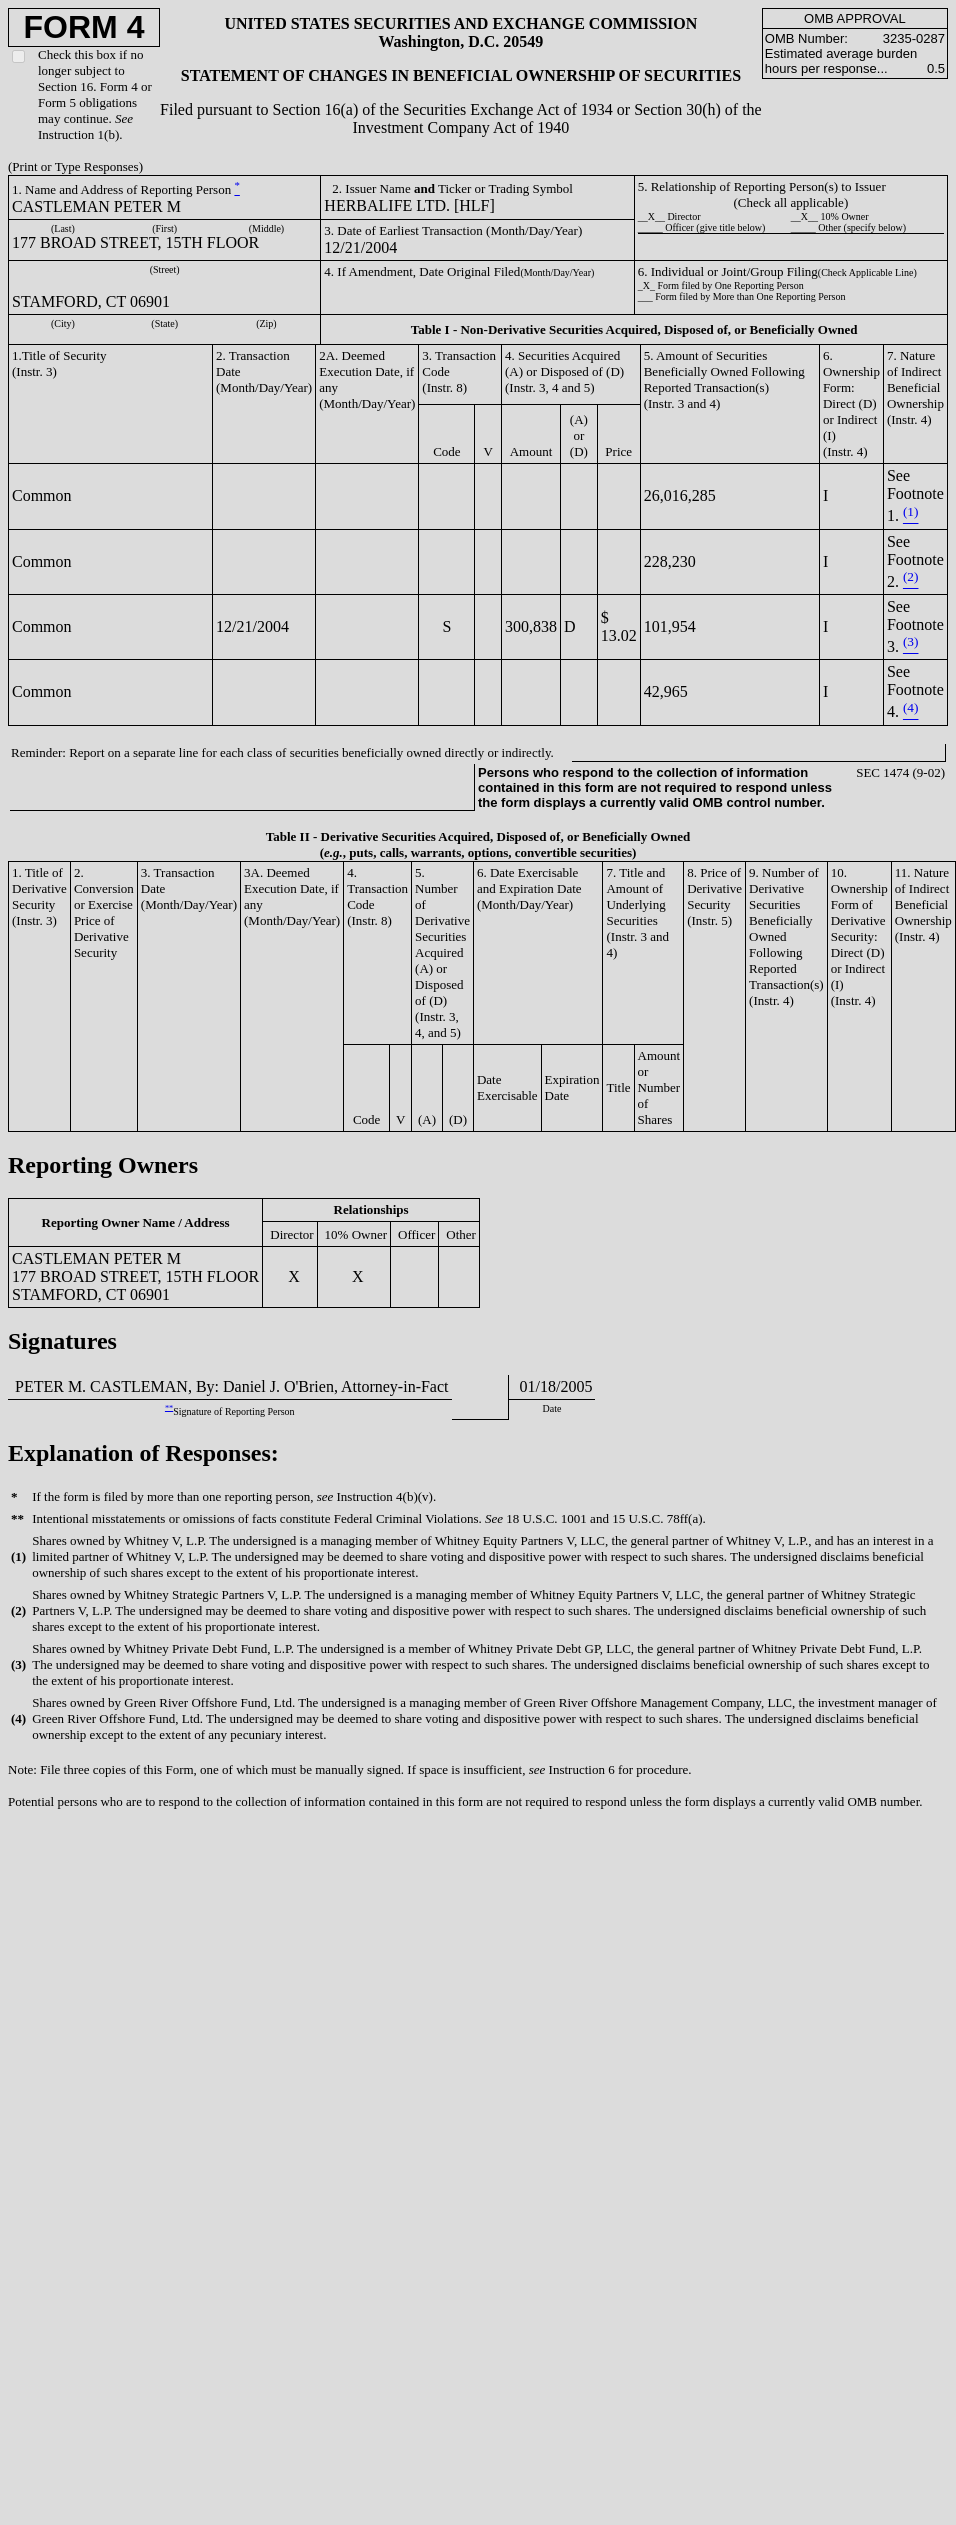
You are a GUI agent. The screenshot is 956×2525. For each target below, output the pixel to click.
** (169, 1407)
